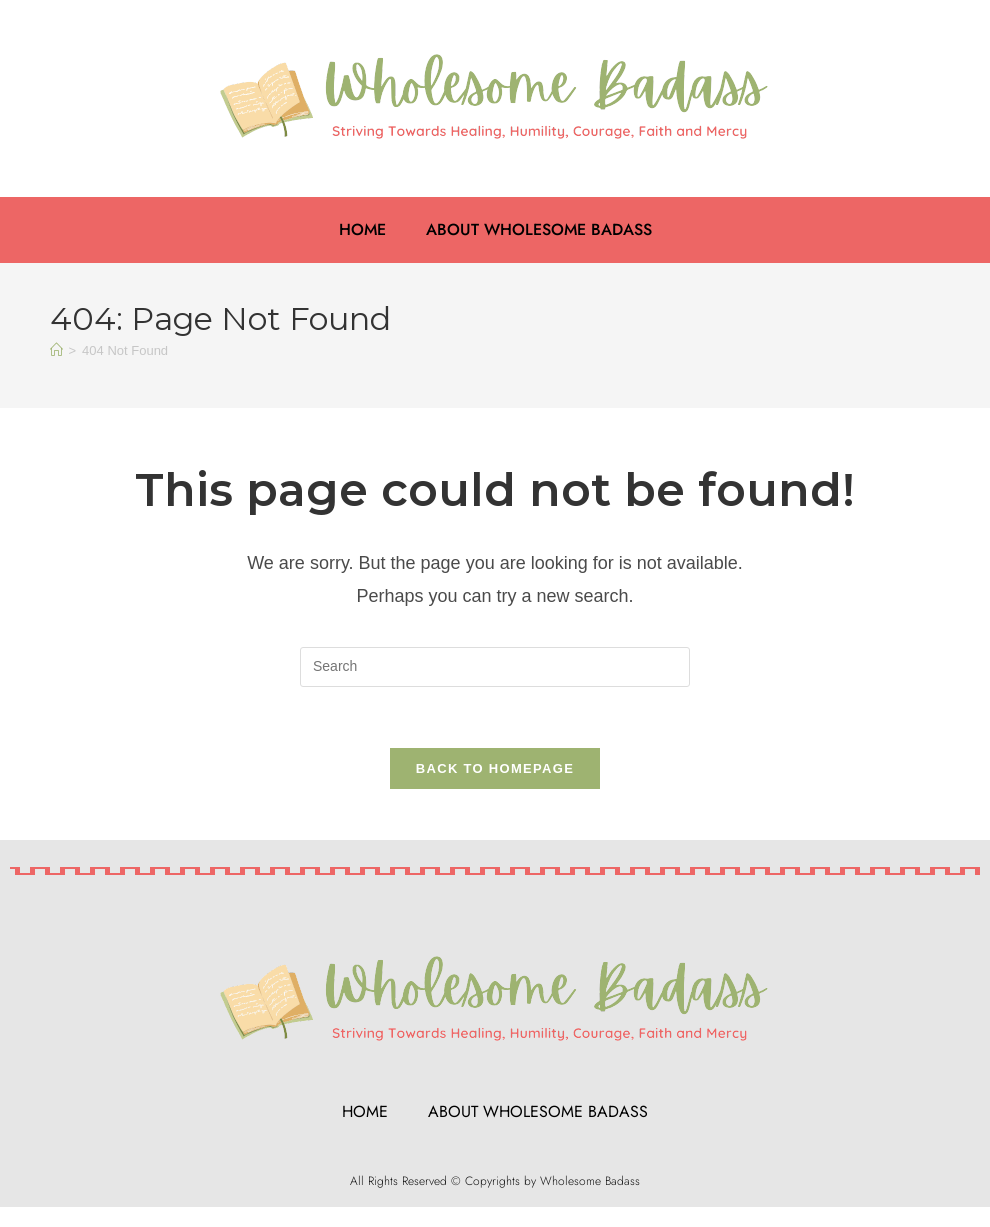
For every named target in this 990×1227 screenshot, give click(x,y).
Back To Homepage (495, 768)
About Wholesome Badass (539, 229)
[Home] (56, 350)
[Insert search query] (495, 667)
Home (362, 229)
